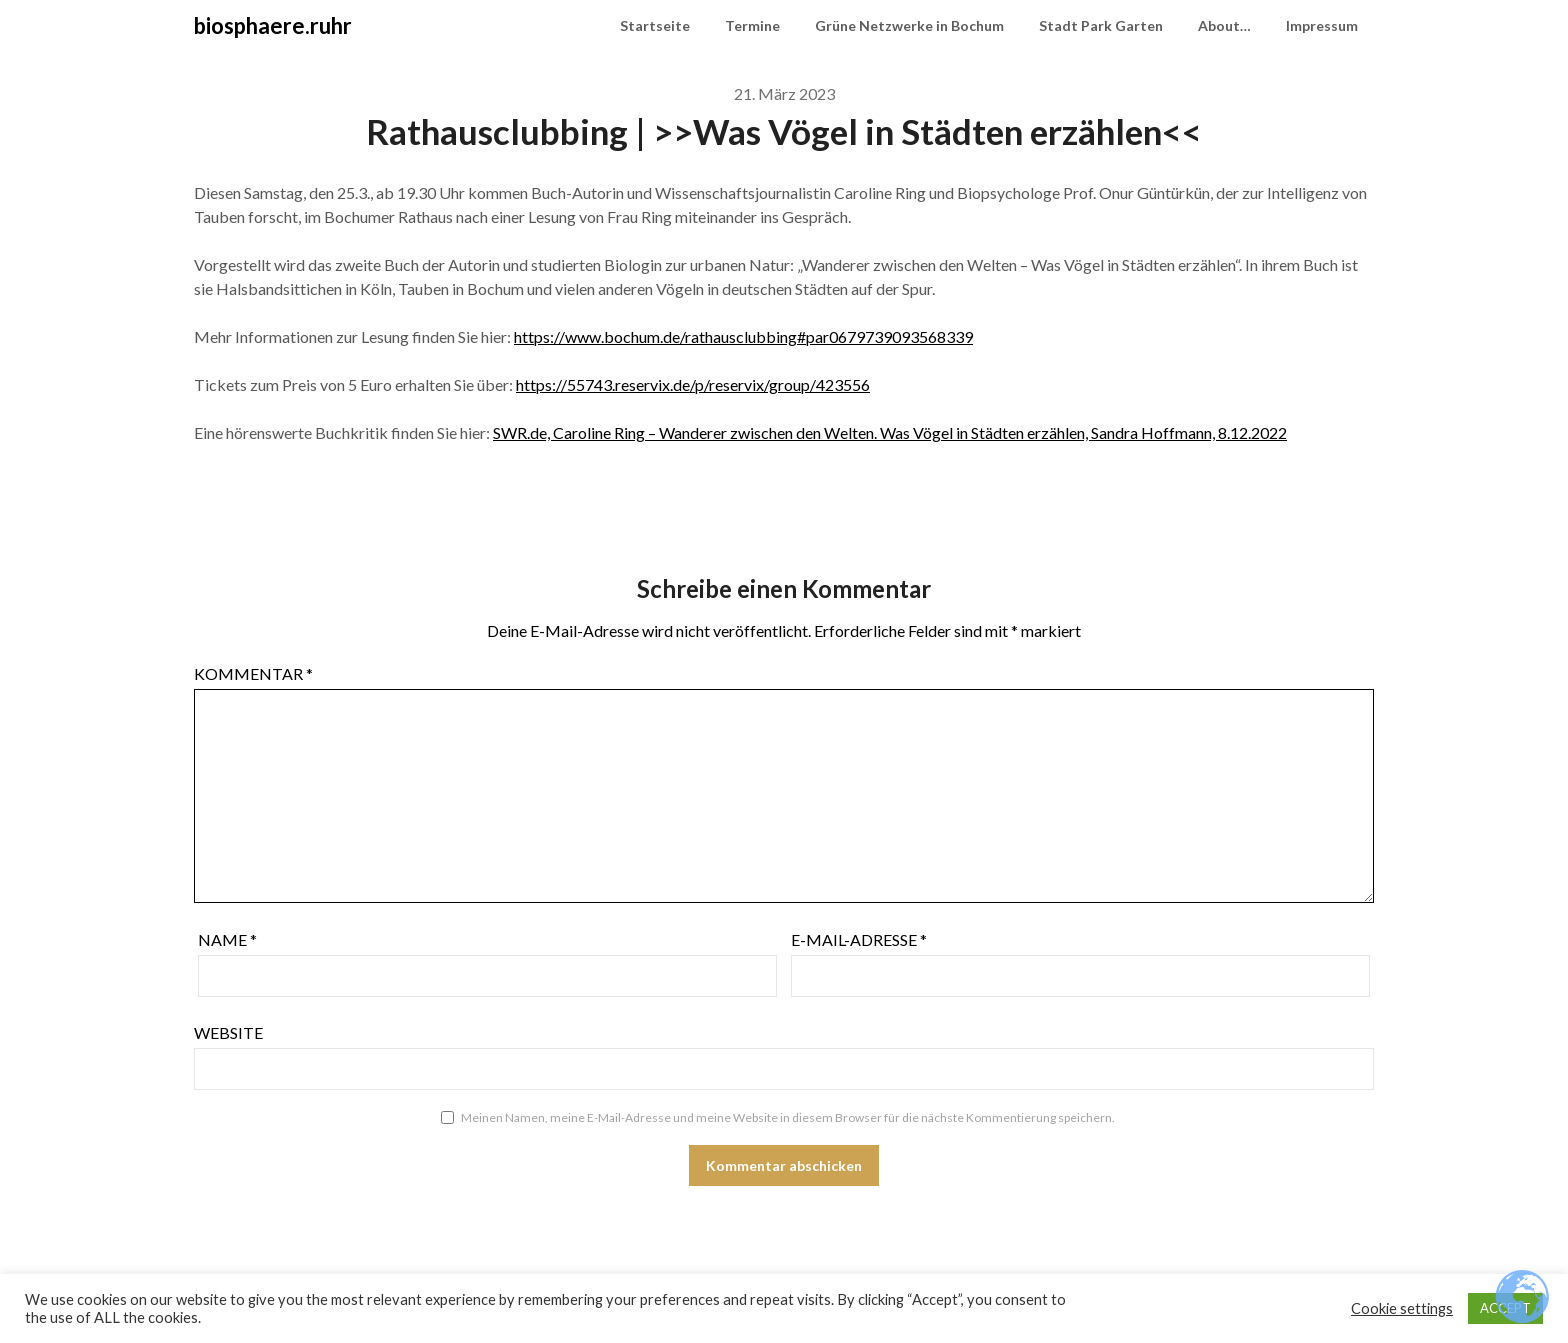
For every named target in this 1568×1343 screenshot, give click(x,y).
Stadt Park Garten (1101, 25)
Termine (752, 25)
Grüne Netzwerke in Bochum (909, 25)
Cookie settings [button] (1402, 1308)
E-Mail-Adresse (859, 939)
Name (227, 939)
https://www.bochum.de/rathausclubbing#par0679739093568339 (743, 336)
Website (228, 1032)
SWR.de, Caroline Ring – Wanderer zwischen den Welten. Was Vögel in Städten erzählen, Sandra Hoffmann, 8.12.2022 (890, 432)
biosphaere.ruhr (273, 25)
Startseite (655, 25)
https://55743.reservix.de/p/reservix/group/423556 (693, 384)
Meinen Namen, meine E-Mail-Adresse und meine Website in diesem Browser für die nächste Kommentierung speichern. (788, 1117)
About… (1224, 25)
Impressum (1322, 25)
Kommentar (253, 673)
